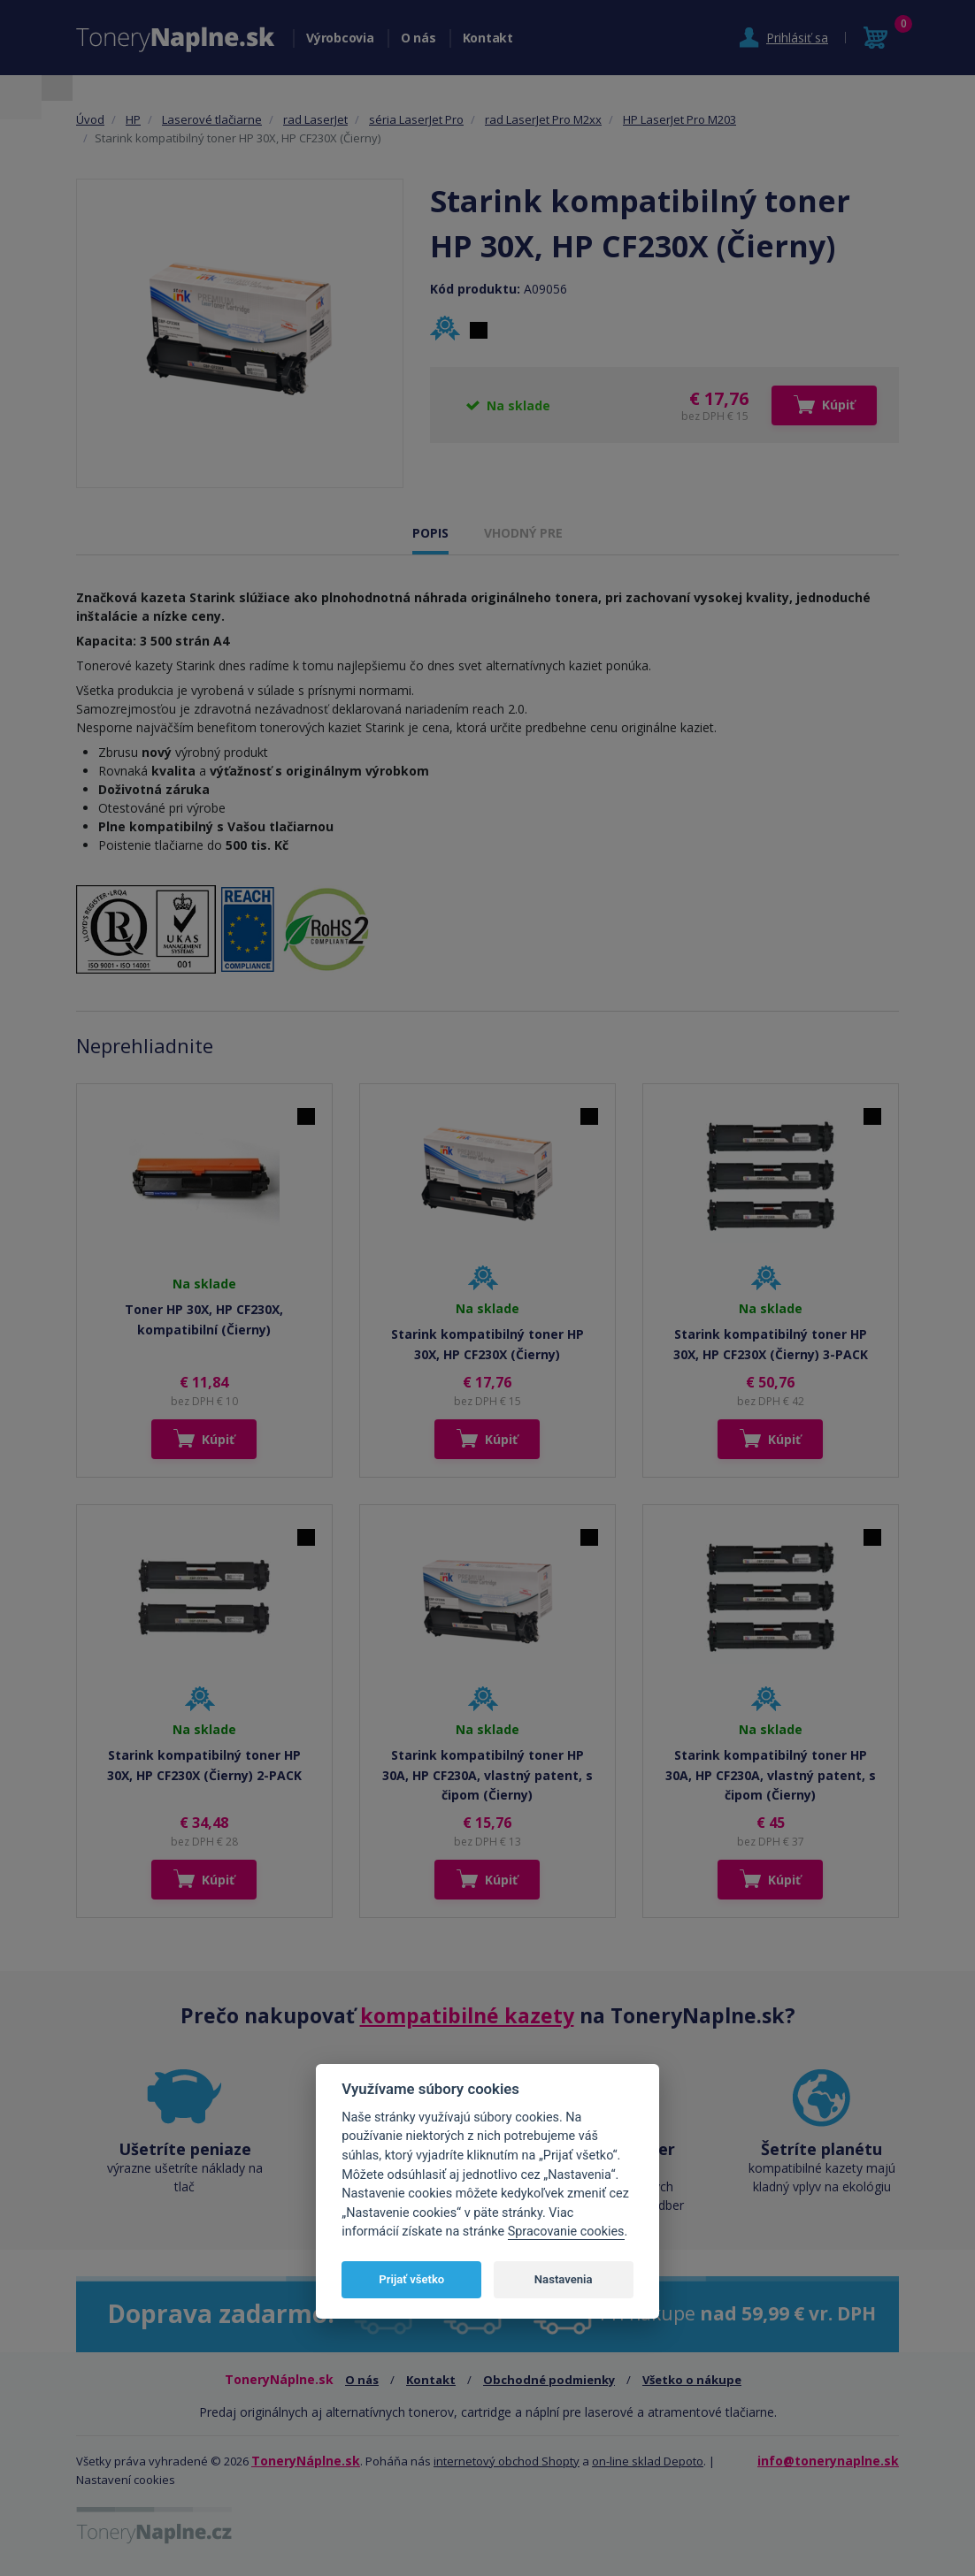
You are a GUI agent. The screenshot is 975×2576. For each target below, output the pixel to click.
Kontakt (488, 37)
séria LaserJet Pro (416, 119)
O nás (418, 37)
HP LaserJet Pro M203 (679, 119)
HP (133, 119)
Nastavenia (563, 2279)
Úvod (90, 119)
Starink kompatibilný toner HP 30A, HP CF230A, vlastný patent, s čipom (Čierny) (487, 1775)
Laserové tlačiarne (212, 119)
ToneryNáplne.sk (305, 2460)
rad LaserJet (315, 119)
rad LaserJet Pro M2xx (543, 119)
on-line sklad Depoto (647, 2461)
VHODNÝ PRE (523, 532)
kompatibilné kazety (467, 2015)
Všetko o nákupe (691, 2380)
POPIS (430, 532)
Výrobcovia (340, 37)
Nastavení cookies (125, 2480)
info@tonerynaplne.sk (828, 2460)
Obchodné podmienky (549, 2380)
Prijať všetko (411, 2279)
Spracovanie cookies (566, 2231)
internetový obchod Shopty (507, 2461)
